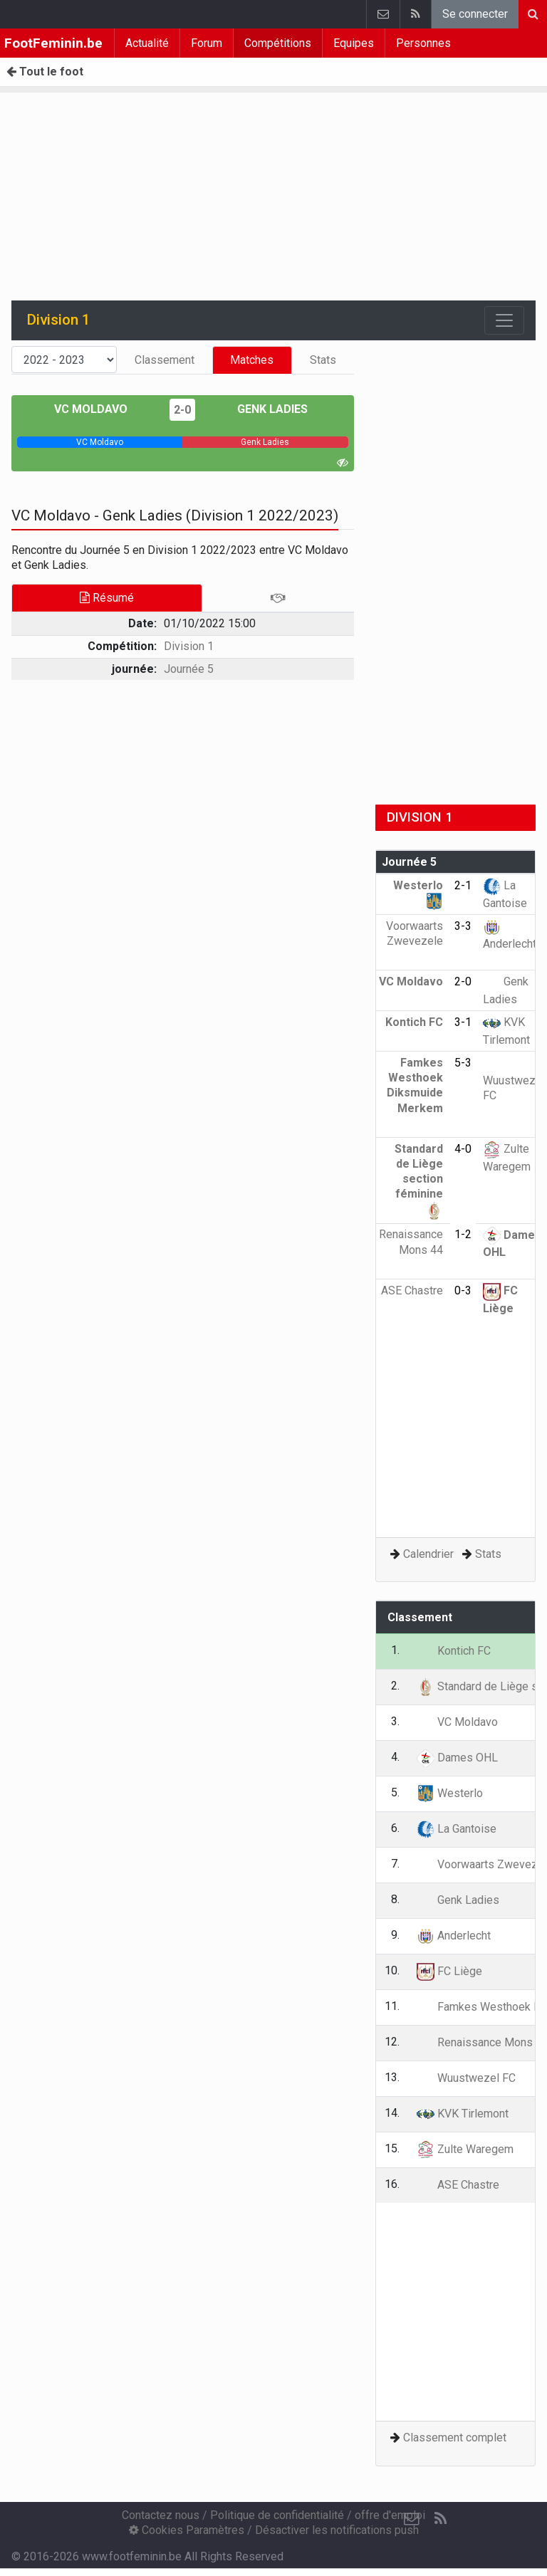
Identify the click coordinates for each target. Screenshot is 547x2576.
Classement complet (454, 2437)
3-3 (463, 926)
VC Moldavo (101, 409)
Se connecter (475, 14)
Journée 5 (189, 669)
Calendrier (428, 1554)
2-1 (463, 885)
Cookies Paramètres (186, 2530)
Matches (252, 360)
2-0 (182, 410)
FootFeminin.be (53, 43)
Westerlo (450, 1793)
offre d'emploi (390, 2515)
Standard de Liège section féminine (419, 1179)
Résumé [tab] (107, 597)
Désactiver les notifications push (337, 2530)
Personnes (423, 43)
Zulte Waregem (465, 2149)
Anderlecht (454, 1935)
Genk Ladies (262, 409)
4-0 (463, 1149)
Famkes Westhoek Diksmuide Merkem (415, 1093)
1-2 (463, 1234)
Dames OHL (457, 1757)
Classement (164, 360)
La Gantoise (456, 1829)
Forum (206, 43)
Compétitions (277, 43)
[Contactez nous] (411, 2519)
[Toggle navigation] (504, 320)
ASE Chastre (458, 2185)
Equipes (353, 43)
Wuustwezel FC (514, 1079)
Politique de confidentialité (277, 2515)
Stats (323, 360)
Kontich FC (454, 1651)
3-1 (463, 1022)
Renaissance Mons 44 (411, 1249)
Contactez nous (160, 2515)
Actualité (147, 43)
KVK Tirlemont (463, 2113)
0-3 (463, 1290)
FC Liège (449, 1971)
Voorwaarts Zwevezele (414, 941)
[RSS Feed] (440, 2519)
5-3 (463, 1062)
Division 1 (189, 646)
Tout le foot (44, 71)
